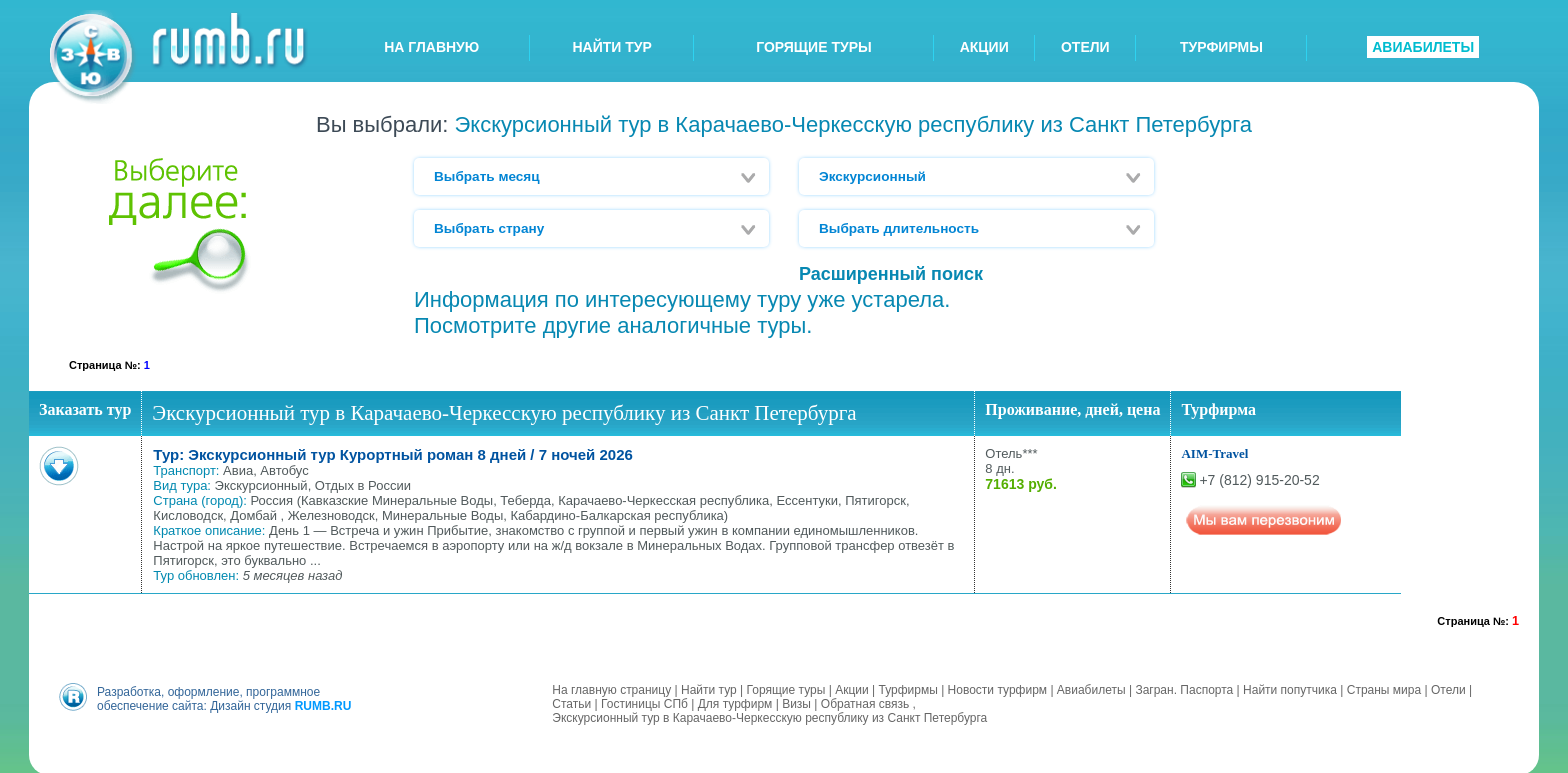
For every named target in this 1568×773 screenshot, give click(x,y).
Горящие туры (786, 688)
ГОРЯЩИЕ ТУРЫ (814, 47)
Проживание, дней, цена (1072, 409)
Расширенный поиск (891, 274)
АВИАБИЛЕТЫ (1423, 47)
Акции (852, 688)
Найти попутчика (1290, 688)
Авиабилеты (1091, 688)
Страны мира (1384, 688)
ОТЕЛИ (1085, 47)
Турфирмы (907, 688)
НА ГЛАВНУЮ (431, 47)
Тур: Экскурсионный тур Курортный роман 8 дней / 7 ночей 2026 (393, 454)
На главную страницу (611, 688)
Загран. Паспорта (1184, 688)
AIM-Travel (1214, 453)
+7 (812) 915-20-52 (1259, 480)
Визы (796, 702)
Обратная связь (865, 702)
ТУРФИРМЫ (1221, 47)
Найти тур (709, 688)
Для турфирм (735, 702)
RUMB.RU (323, 704)
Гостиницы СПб (644, 702)
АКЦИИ (984, 47)
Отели (1448, 688)
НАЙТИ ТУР (612, 47)
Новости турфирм (997, 688)
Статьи (571, 702)
